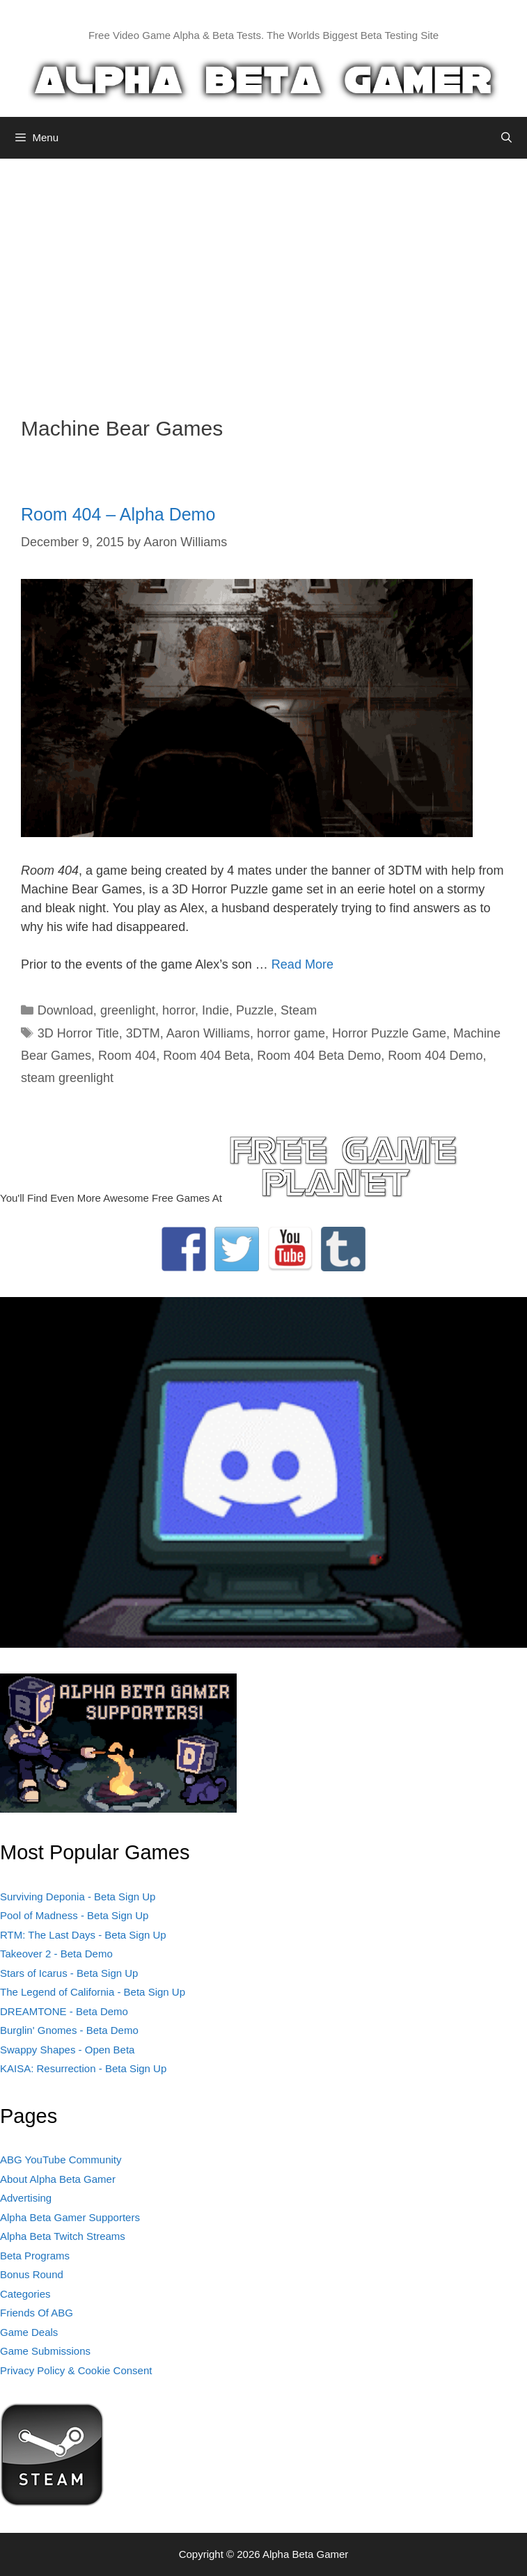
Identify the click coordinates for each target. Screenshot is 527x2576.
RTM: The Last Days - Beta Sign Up (83, 1935)
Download (65, 1010)
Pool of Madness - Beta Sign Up (74, 1915)
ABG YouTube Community (61, 2159)
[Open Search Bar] (506, 138)
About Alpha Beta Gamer (58, 2179)
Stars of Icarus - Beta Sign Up (69, 1973)
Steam (299, 1010)
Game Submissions (45, 2351)
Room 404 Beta (206, 1056)
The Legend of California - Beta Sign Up (92, 1992)
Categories (25, 2294)
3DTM (143, 1033)
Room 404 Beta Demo (319, 1056)
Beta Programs (35, 2255)
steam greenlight (67, 1078)
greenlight (127, 1010)
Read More (302, 964)
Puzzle (255, 1010)
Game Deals (29, 2332)
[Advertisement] (263, 277)
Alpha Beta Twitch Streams (62, 2236)
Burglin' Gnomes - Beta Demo (69, 2030)
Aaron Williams (208, 1033)
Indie (215, 1010)
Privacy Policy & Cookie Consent (76, 2370)
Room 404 (127, 1056)
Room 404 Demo (435, 1056)
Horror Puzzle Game (389, 1033)
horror (178, 1010)
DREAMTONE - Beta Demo (64, 2011)
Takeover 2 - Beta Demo (56, 1953)
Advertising (26, 2198)
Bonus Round (31, 2274)
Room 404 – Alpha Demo (118, 514)
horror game (291, 1033)
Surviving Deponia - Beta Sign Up (77, 1896)
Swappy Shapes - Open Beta (67, 2050)
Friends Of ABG (36, 2313)
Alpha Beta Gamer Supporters (70, 2217)
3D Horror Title (78, 1033)
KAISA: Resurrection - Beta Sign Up (83, 2068)
